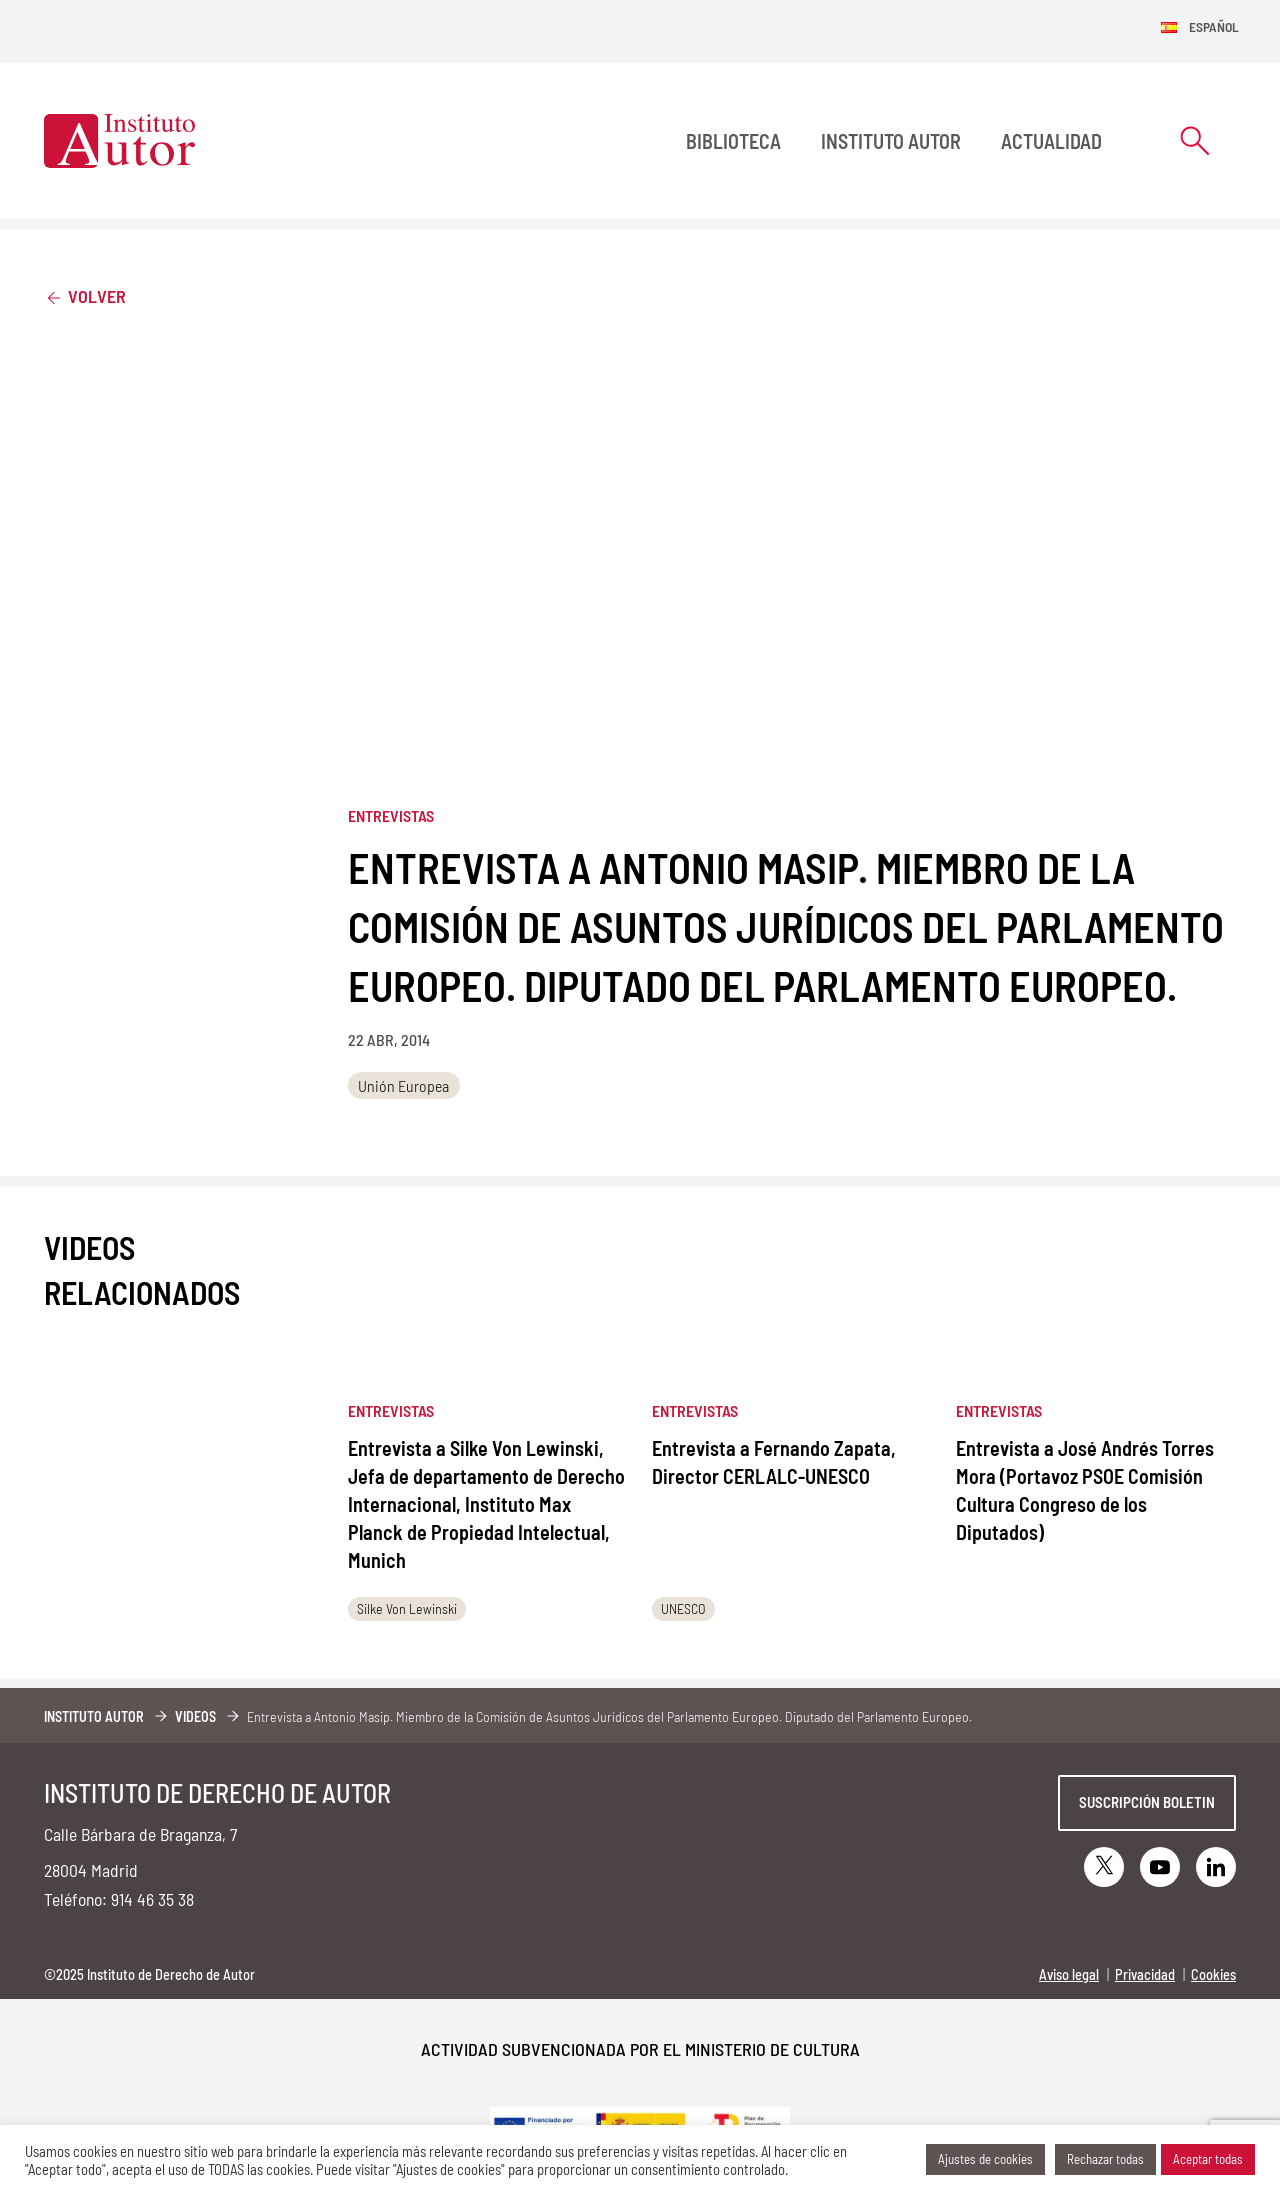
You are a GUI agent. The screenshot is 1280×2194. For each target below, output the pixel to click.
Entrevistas (391, 815)
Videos (195, 1716)
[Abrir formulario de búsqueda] (1195, 140)
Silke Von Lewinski (407, 1608)
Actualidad (1051, 141)
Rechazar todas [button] (1105, 2159)
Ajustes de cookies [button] (985, 2159)
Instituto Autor (891, 141)
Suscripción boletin (1147, 1802)
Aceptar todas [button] (1208, 2159)
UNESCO (683, 1608)
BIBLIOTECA (733, 141)
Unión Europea (403, 1085)
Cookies (1213, 1974)
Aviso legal (1069, 1974)
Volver (85, 295)
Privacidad (1145, 1974)
